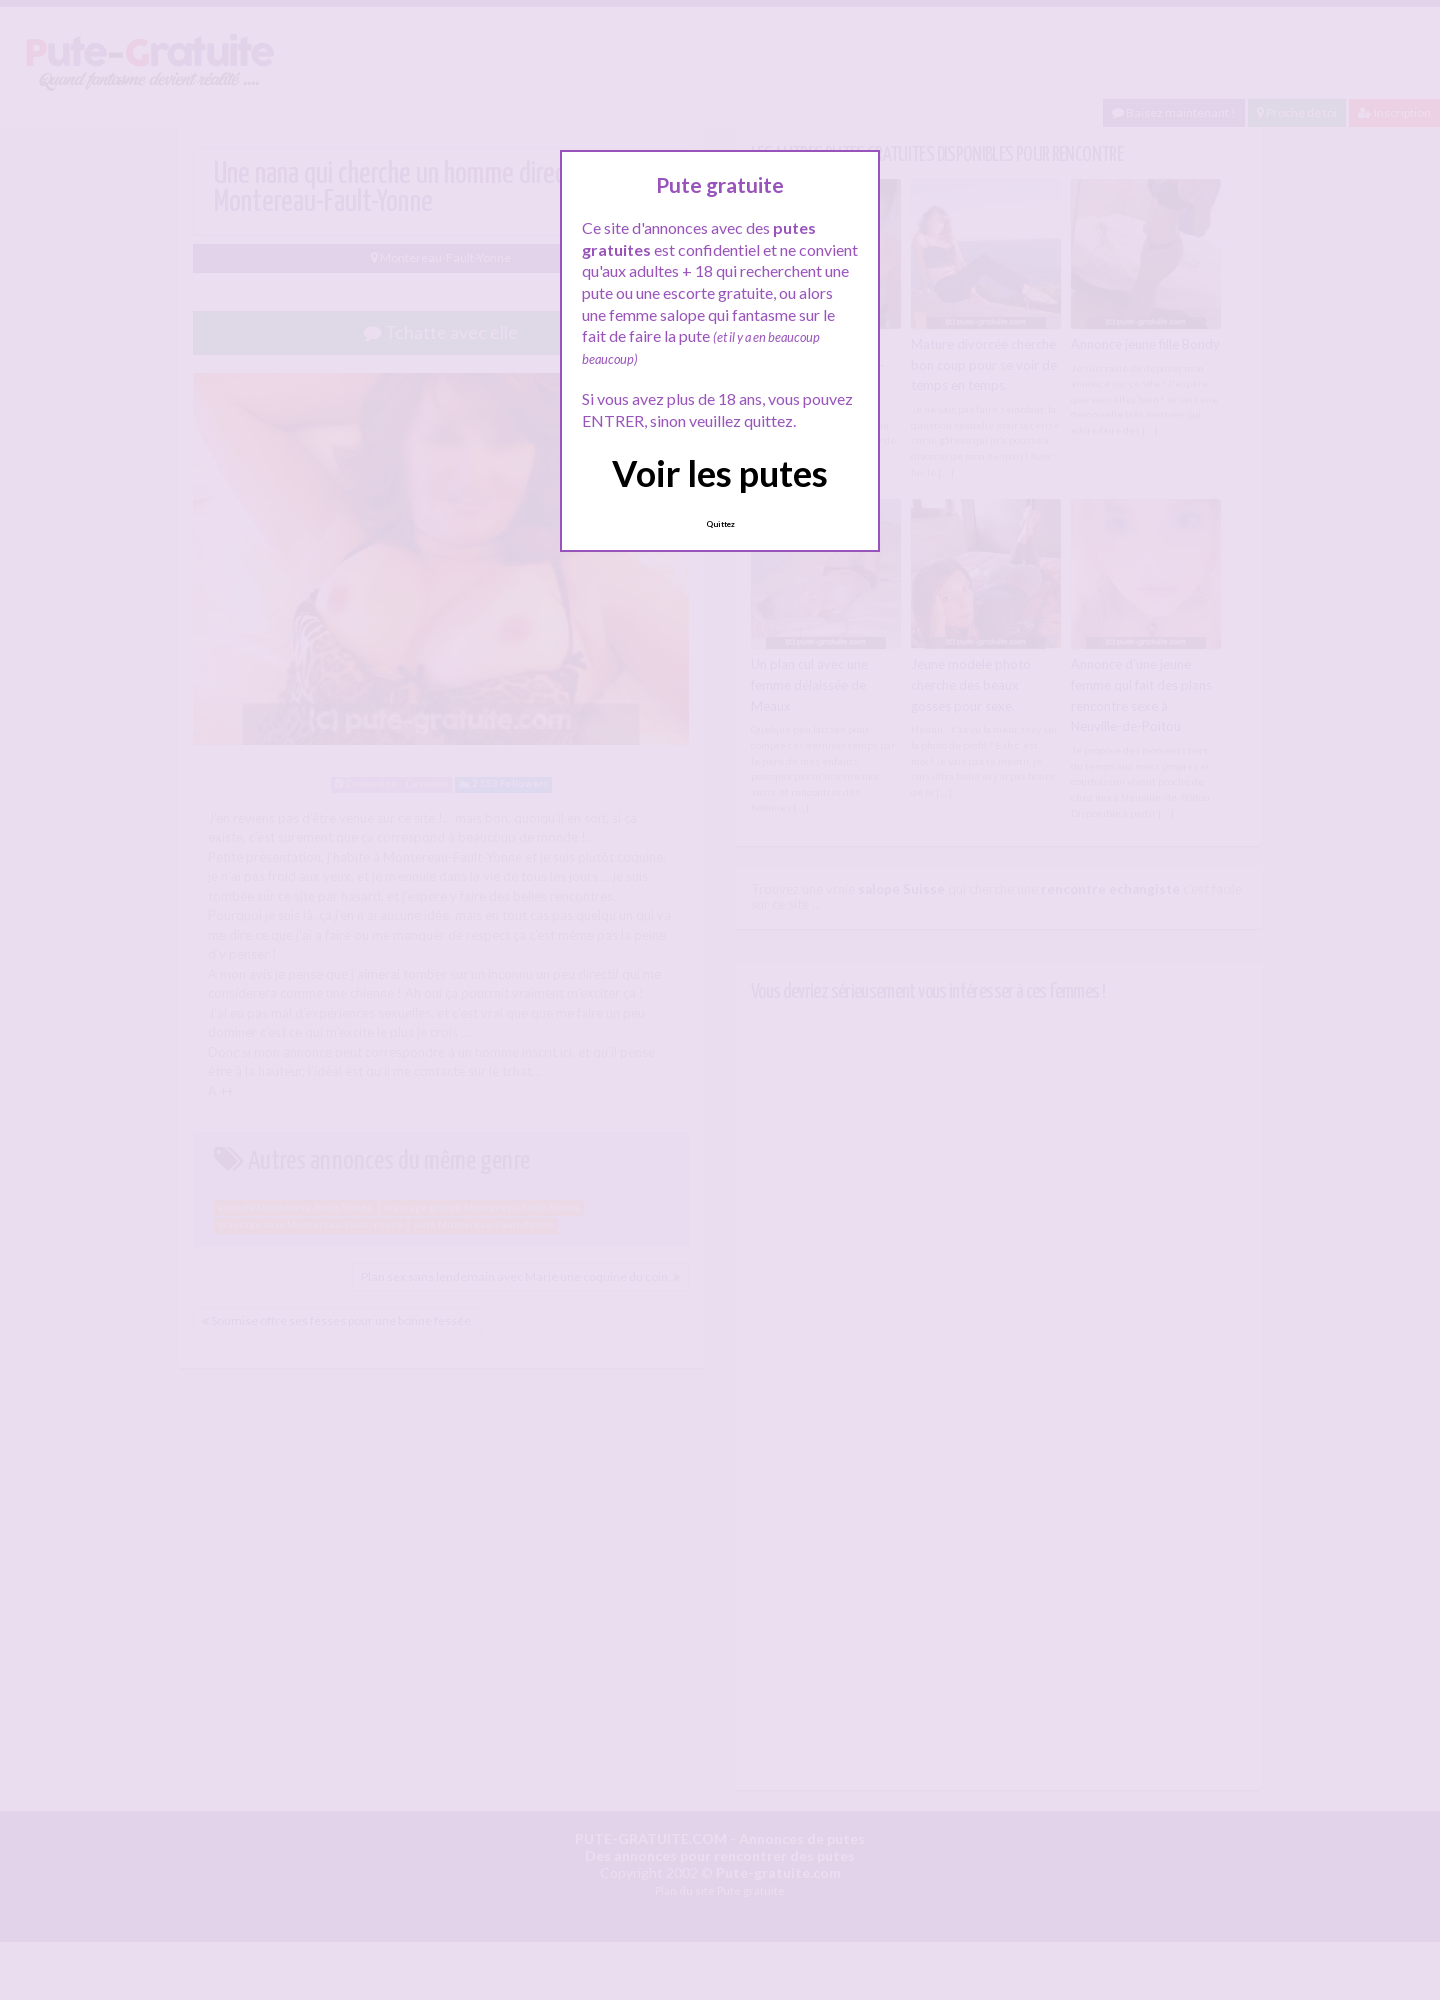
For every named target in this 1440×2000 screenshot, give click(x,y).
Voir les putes (720, 473)
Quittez (720, 524)
